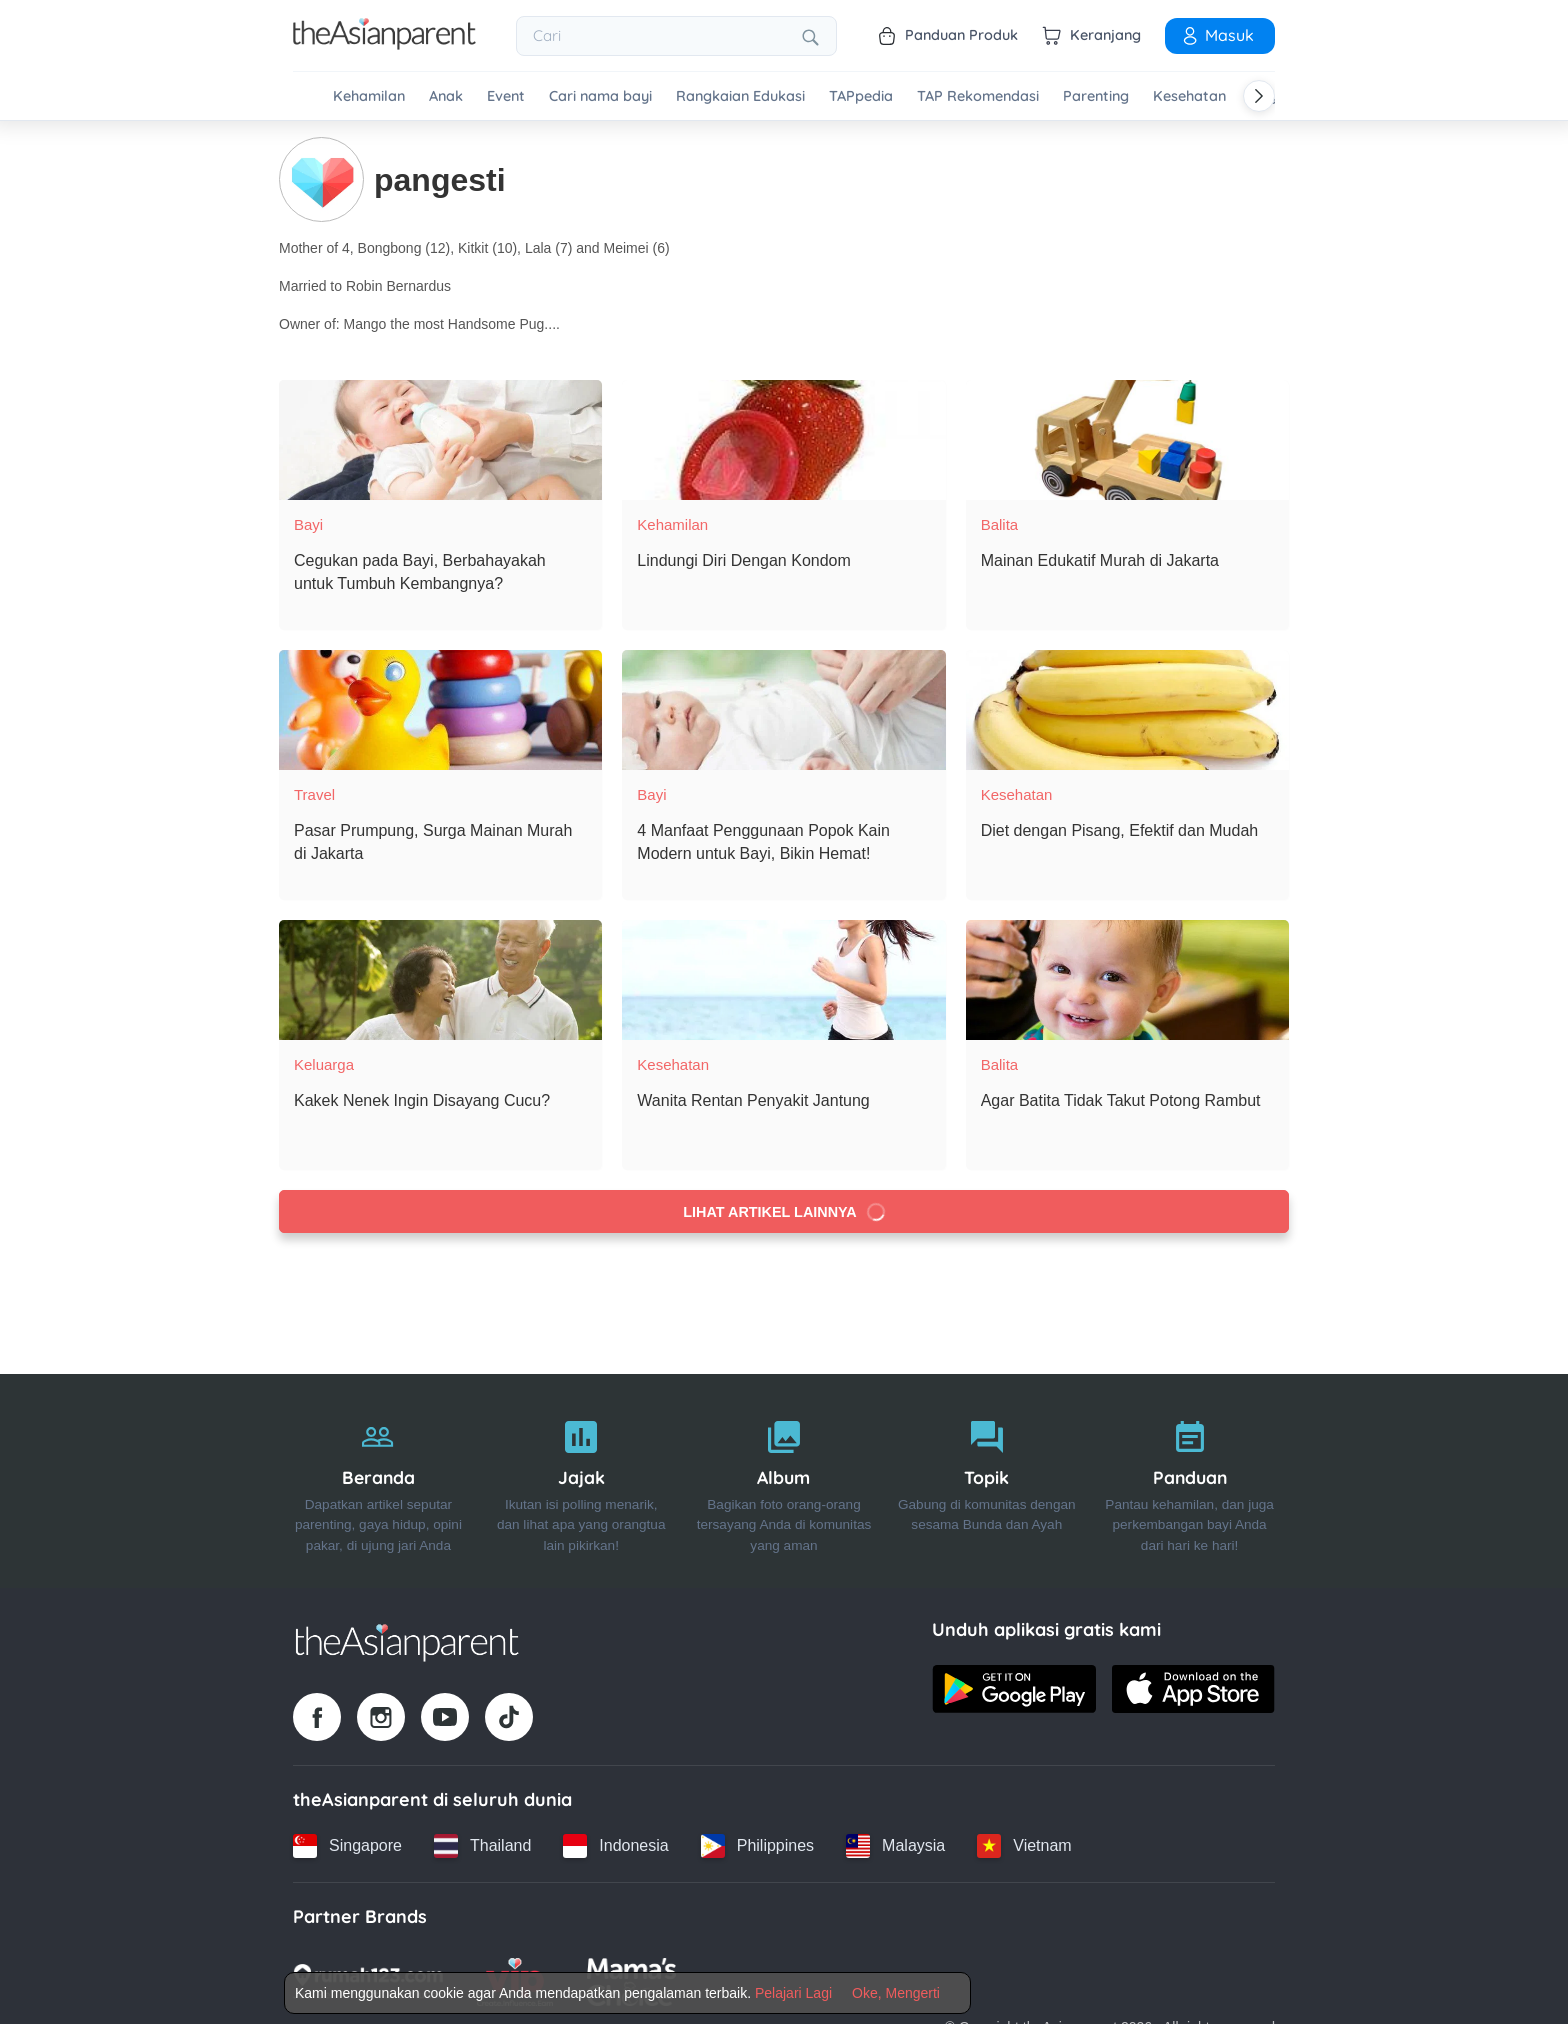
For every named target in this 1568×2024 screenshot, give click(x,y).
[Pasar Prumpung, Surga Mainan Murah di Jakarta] (440, 710)
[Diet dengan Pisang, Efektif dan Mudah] (1127, 710)
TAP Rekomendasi (978, 96)
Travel (314, 794)
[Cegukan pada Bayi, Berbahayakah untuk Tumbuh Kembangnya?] (440, 440)
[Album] (784, 1481)
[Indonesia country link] (615, 1846)
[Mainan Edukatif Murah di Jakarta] (1127, 440)
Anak (446, 96)
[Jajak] (581, 1481)
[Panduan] (1189, 1481)
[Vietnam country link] (1024, 1846)
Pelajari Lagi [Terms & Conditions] (793, 1993)
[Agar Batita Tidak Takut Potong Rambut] (1127, 980)
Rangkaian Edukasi (740, 96)
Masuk (1217, 35)
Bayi (308, 524)
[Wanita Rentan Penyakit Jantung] (783, 980)
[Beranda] (378, 1481)
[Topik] (986, 1481)
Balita (1000, 524)
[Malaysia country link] (895, 1846)
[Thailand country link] (482, 1846)
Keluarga (324, 1064)
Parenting (1096, 96)
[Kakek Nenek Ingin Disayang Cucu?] (440, 980)
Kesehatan (1189, 96)
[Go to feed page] (384, 44)
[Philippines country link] (757, 1846)
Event (506, 96)
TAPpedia (861, 96)
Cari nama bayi (600, 96)
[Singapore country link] (347, 1846)
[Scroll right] (1259, 96)
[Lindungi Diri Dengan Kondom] (783, 440)
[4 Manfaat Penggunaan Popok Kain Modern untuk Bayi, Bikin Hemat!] (783, 710)
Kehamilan (369, 96)
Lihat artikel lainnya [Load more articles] (785, 1211)
